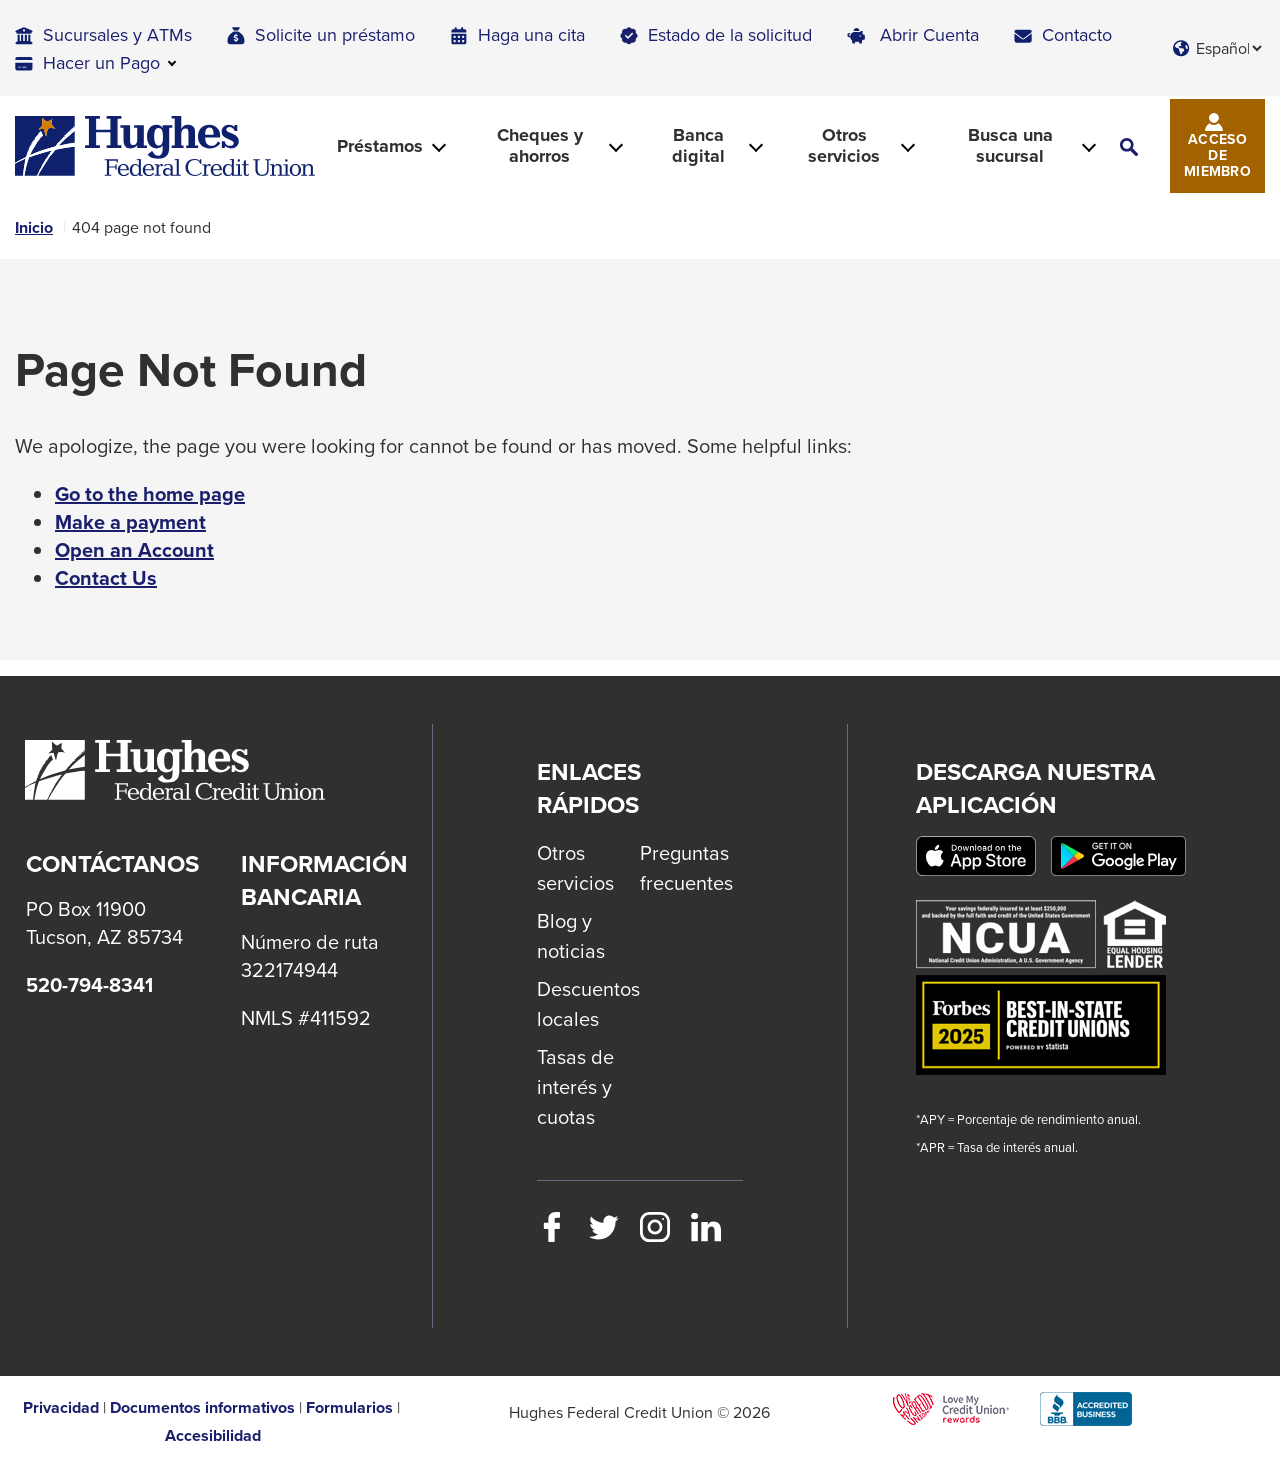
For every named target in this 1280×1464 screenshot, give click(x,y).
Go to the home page (150, 494)
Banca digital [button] (698, 145)
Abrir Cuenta (929, 34)
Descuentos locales (588, 1003)
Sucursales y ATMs (117, 34)
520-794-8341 (89, 985)
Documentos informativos (202, 1408)
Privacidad (61, 1408)
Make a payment (130, 522)
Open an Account (134, 550)
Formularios (349, 1408)
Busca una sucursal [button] (1010, 145)
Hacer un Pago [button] (101, 62)
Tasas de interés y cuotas (575, 1086)
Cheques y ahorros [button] (540, 145)
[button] (1129, 146)
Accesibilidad (213, 1436)
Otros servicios (575, 867)
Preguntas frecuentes (686, 867)
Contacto (1077, 34)
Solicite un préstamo (335, 34)
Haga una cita (531, 34)
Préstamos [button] (380, 146)
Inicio (34, 228)
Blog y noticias (571, 935)
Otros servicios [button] (844, 145)
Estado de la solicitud (730, 34)
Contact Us (106, 578)
